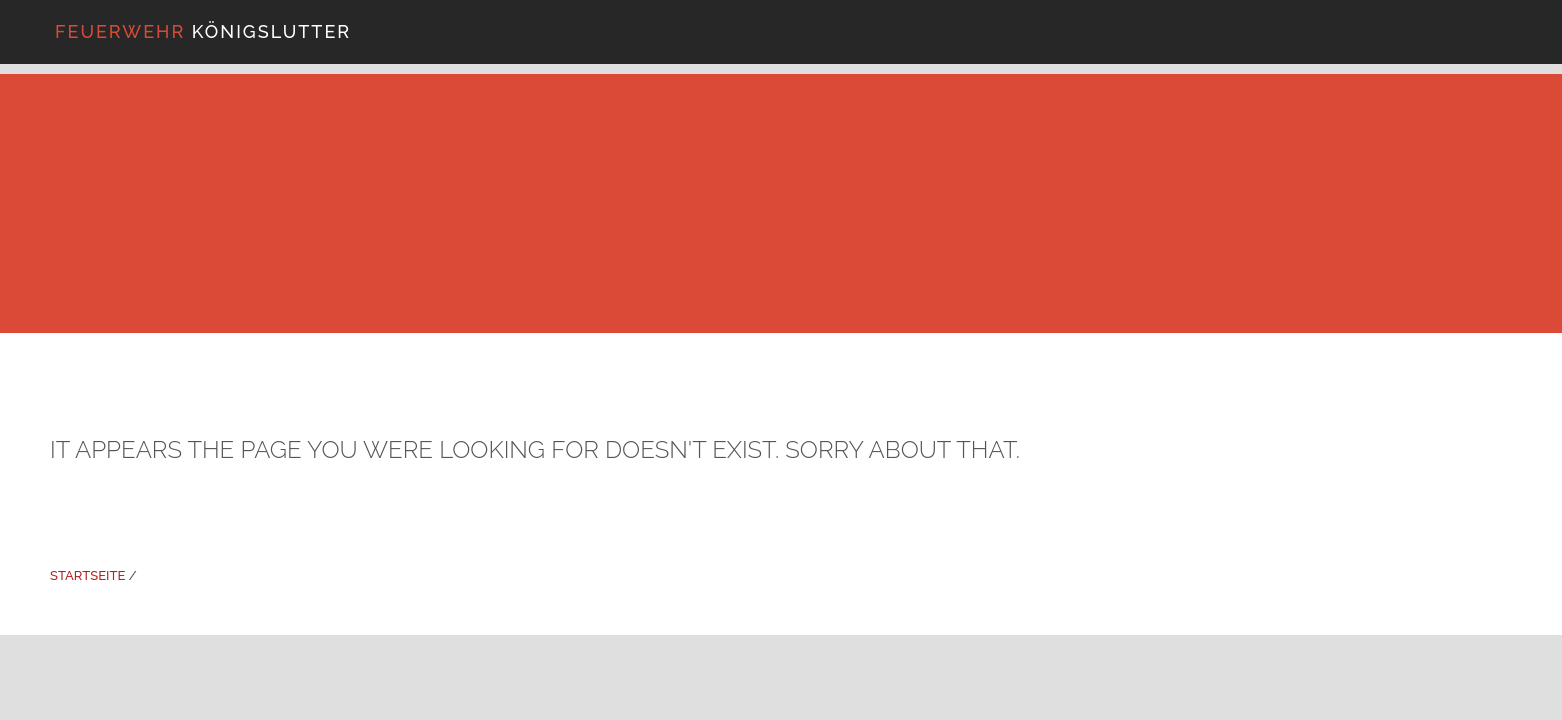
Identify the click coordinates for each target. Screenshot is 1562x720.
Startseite (87, 575)
